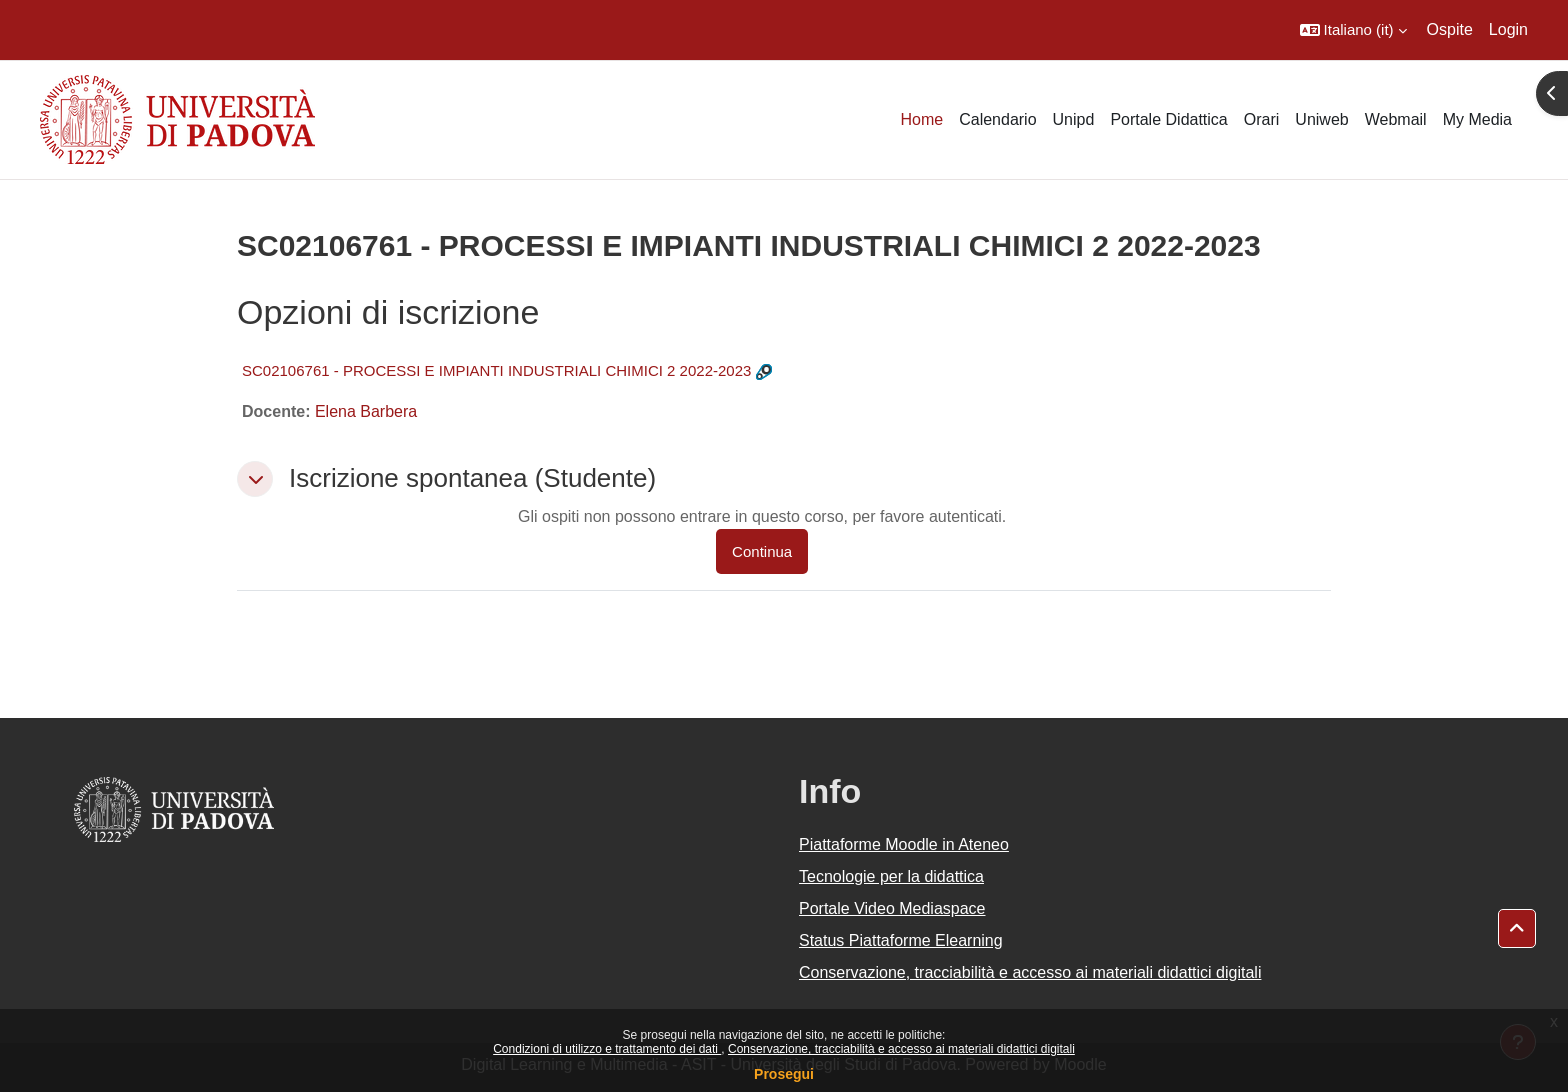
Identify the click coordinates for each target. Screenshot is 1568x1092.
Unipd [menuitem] (1074, 119)
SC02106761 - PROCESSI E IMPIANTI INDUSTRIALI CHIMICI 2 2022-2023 (496, 370)
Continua (762, 551)
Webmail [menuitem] (1396, 119)
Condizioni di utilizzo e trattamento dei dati (607, 1049)
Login (1508, 29)
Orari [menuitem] (1262, 119)
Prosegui (784, 1074)
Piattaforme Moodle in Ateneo (904, 844)
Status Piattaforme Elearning (901, 940)
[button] (1353, 30)
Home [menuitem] (921, 119)
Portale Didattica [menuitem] (1168, 119)
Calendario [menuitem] (997, 119)
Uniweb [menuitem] (1321, 119)
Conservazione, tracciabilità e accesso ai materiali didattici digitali (901, 1049)
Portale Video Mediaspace (892, 908)
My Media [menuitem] (1477, 119)
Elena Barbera (366, 411)
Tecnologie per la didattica (891, 876)
